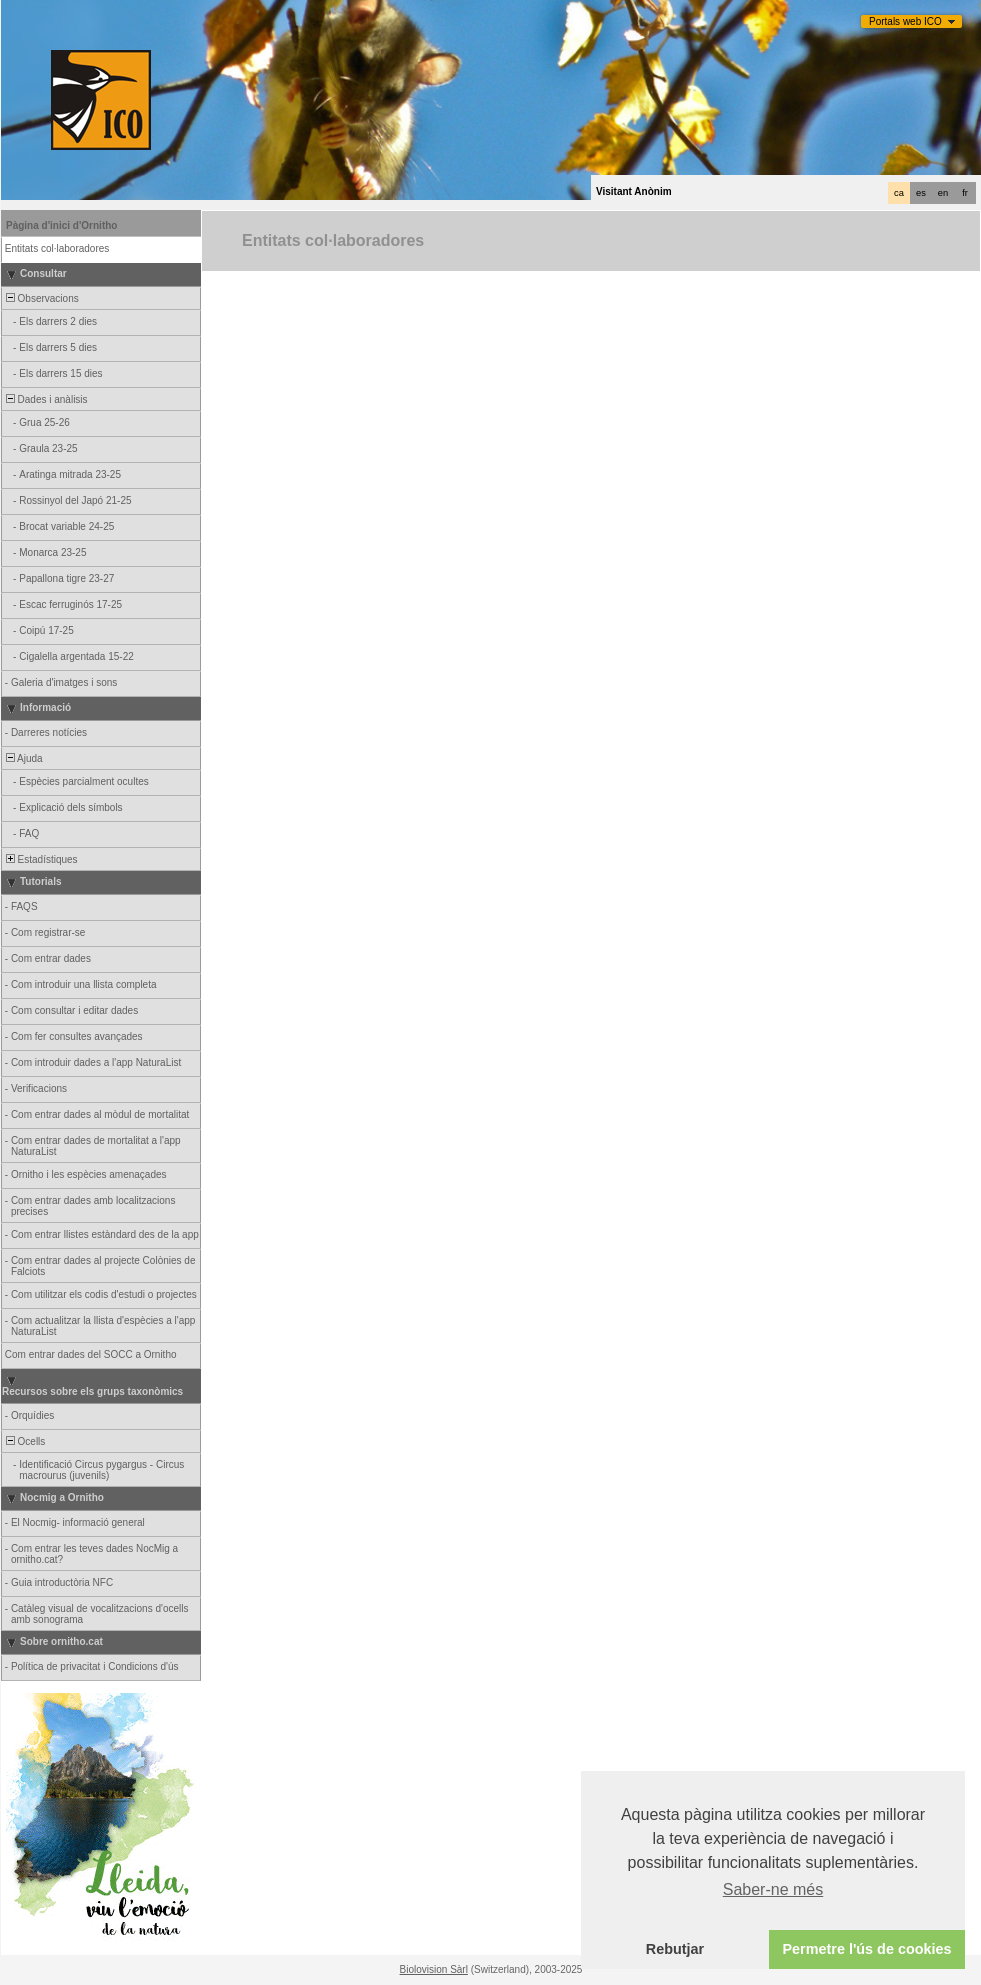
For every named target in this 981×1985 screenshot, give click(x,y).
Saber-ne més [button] (773, 1889)
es (921, 193)
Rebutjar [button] (675, 1949)
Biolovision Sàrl (434, 1969)
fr (965, 193)
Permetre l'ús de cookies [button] (866, 1949)
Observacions (41, 298)
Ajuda (23, 758)
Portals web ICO (905, 21)
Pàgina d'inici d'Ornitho (61, 225)
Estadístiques (40, 859)
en (943, 193)
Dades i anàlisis (45, 399)
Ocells (24, 1441)
